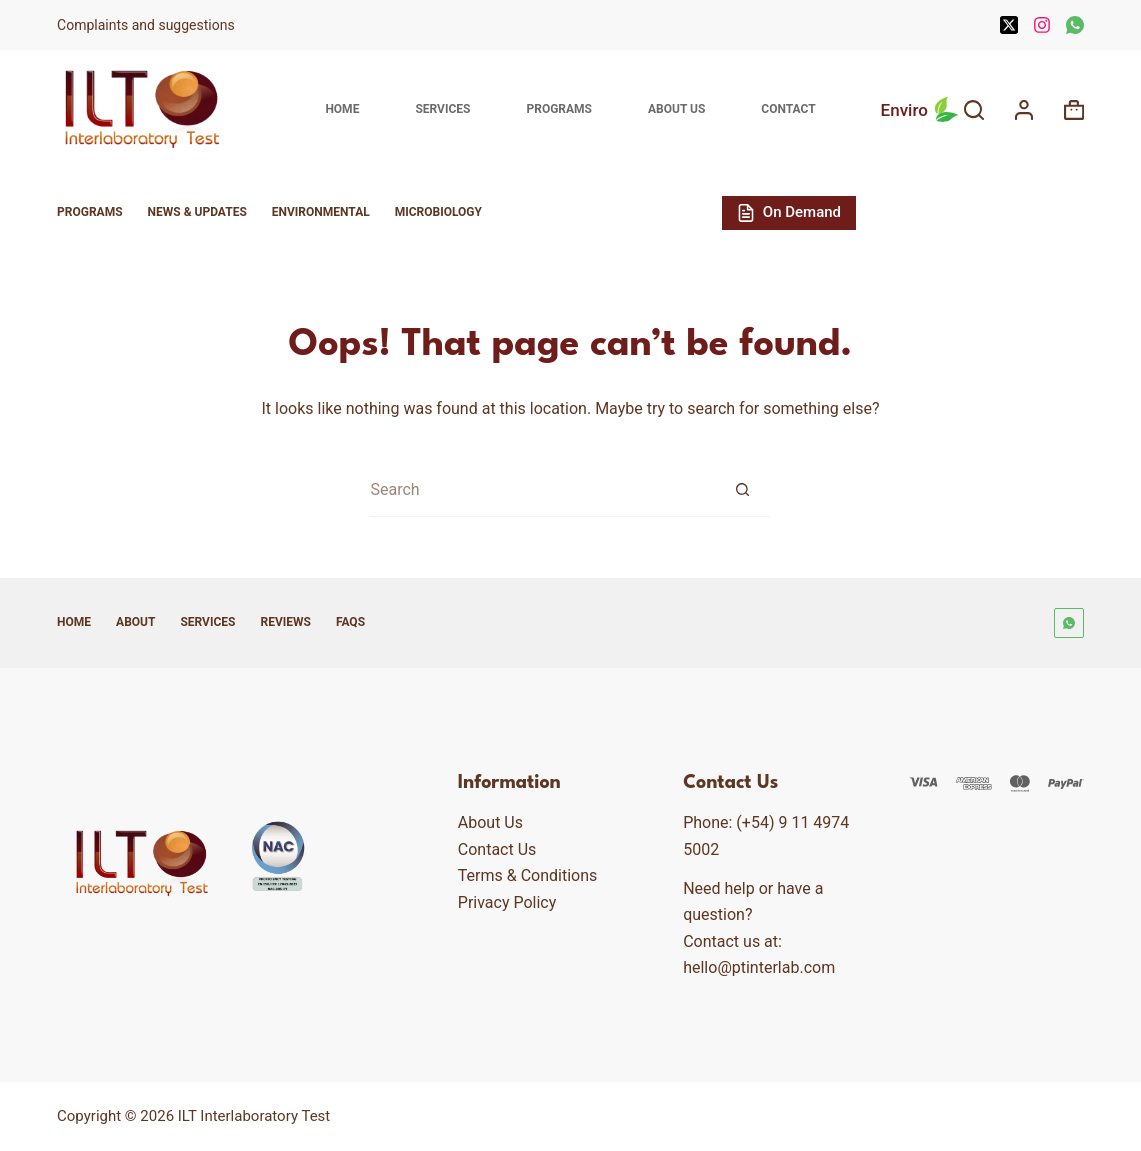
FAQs (350, 622)
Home (342, 109)
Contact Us (497, 849)
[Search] (974, 110)
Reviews (285, 622)
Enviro (922, 110)
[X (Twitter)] (1009, 25)
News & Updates (197, 212)
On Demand (789, 212)
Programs (559, 109)
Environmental (321, 212)
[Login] (1024, 110)
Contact (788, 109)
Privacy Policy (507, 902)
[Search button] (742, 489)
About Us (676, 109)
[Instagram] (1042, 25)
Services (442, 109)
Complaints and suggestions (147, 25)
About (135, 622)
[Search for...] (542, 489)
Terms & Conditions (528, 875)
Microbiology (438, 212)
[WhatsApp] (1075, 25)
